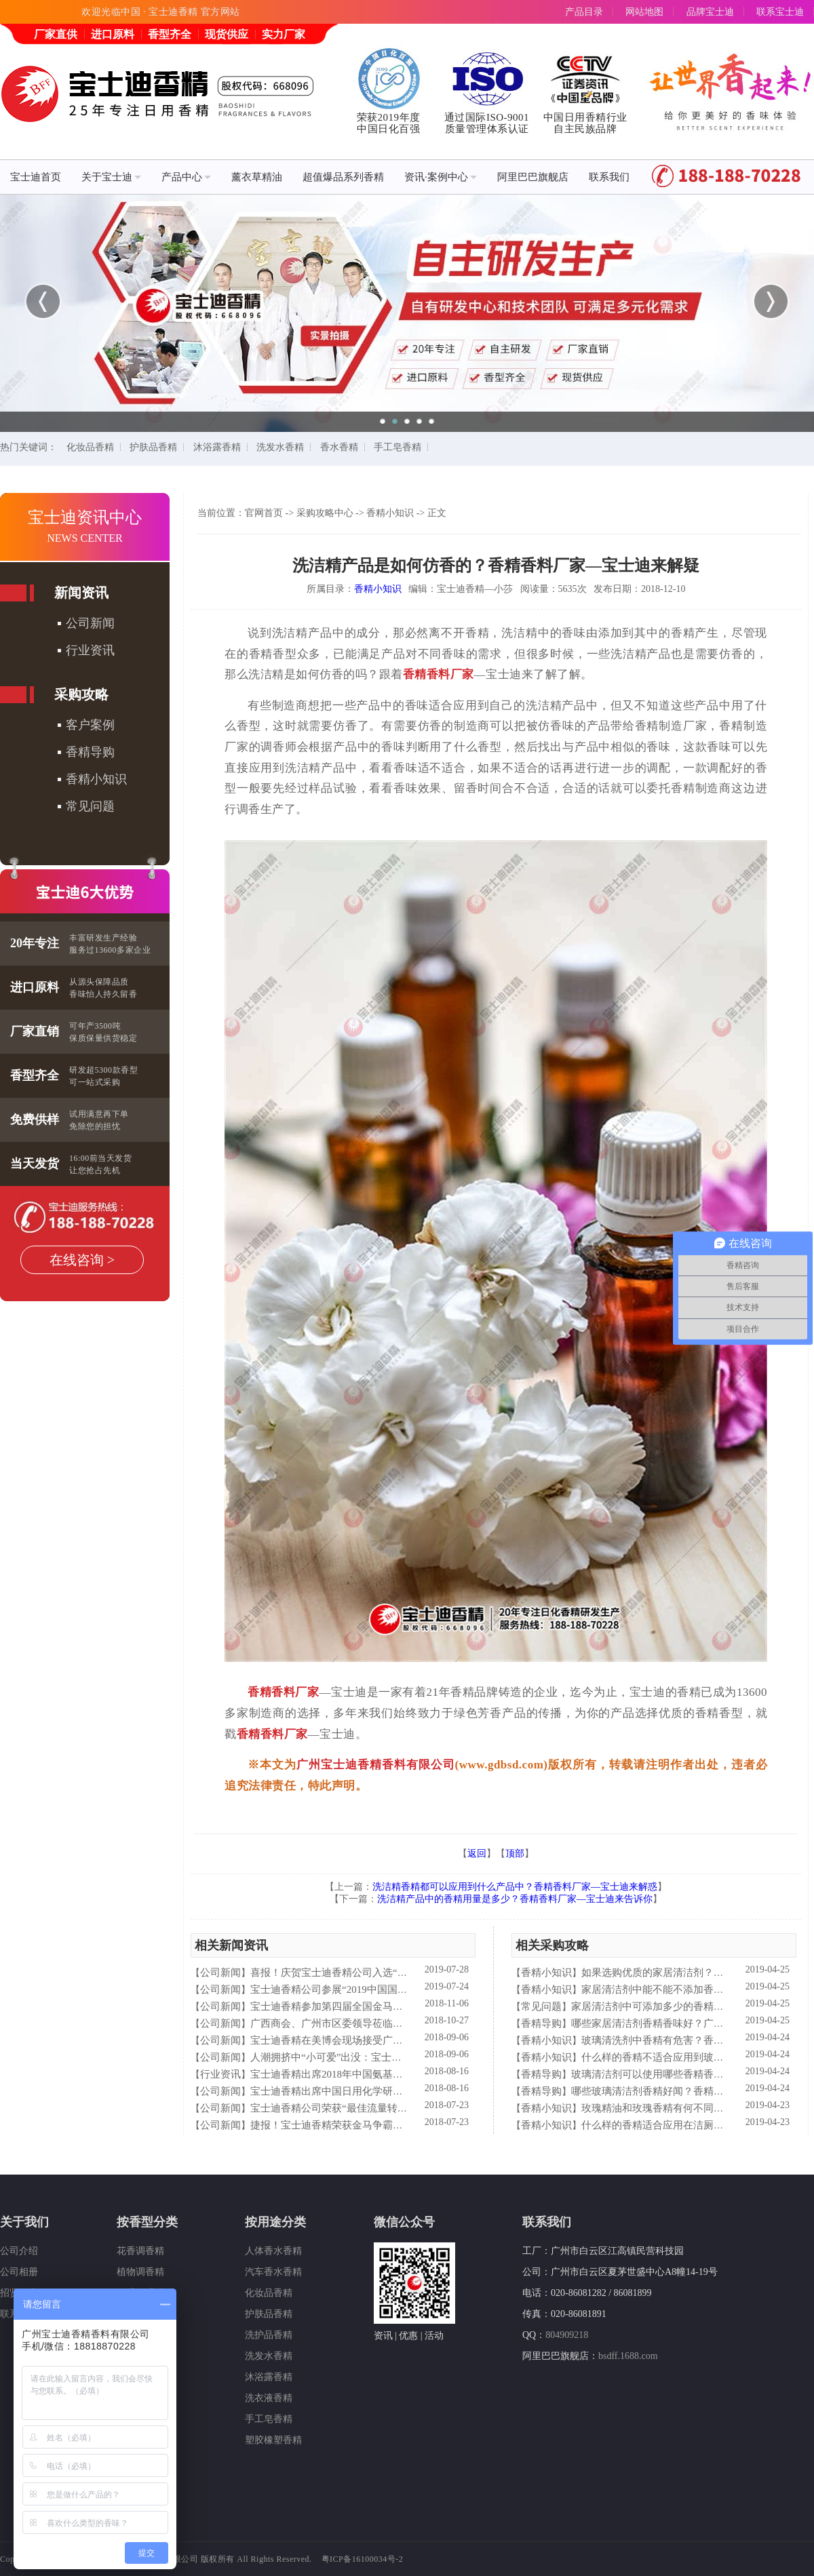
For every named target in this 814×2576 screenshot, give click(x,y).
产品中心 (186, 177)
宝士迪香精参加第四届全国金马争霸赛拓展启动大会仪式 (377, 2006)
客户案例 (90, 725)
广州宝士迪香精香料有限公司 (375, 1764)
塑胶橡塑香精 (273, 2440)
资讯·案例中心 (440, 177)
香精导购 (90, 752)
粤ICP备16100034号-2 (363, 2559)
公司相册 (19, 2272)
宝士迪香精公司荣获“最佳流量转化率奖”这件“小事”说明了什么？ (396, 2108)
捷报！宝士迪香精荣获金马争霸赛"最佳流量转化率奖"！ (376, 2125)
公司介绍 (19, 2251)
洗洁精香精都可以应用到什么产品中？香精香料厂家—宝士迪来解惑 (514, 1887)
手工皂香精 (397, 447)
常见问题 (90, 806)
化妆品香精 (90, 447)
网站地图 (644, 12)
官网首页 (264, 513)
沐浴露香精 (217, 447)
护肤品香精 (153, 447)
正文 (436, 513)
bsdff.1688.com (628, 2356)
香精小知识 (96, 779)
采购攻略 (81, 694)
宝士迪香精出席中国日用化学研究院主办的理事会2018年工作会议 (397, 2091)
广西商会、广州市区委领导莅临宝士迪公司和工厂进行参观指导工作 (403, 2023)
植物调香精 (140, 2272)
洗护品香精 (268, 2335)
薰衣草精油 (256, 177)
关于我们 (24, 2222)
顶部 (514, 1853)
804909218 (566, 2335)
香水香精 (339, 447)
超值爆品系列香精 (343, 177)
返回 (476, 1853)
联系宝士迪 (780, 12)
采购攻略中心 (324, 513)
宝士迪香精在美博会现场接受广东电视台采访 (352, 2040)
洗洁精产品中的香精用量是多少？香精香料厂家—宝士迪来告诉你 (515, 1899)
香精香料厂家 (438, 674)
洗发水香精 (280, 447)
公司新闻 (90, 623)
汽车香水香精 (273, 2272)
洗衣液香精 (268, 2398)
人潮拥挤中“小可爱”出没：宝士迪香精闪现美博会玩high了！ (386, 2057)
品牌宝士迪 (710, 12)
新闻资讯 (81, 592)
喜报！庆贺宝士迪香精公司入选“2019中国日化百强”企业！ (381, 1972)
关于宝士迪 (111, 177)
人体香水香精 (273, 2251)
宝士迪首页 (35, 177)
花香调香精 (140, 2251)
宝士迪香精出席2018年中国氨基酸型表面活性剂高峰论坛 (377, 2074)
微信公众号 (404, 2222)
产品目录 (584, 12)
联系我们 (609, 177)
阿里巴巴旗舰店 (532, 177)
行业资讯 (90, 650)
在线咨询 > (82, 1259)
